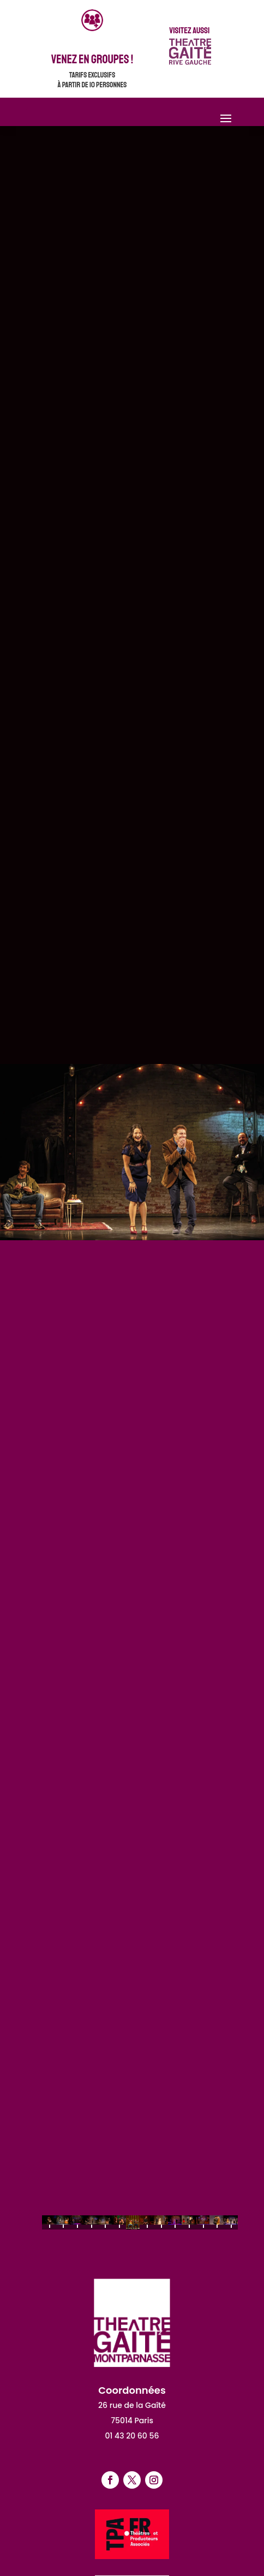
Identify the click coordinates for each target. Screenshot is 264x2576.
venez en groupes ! (92, 59)
